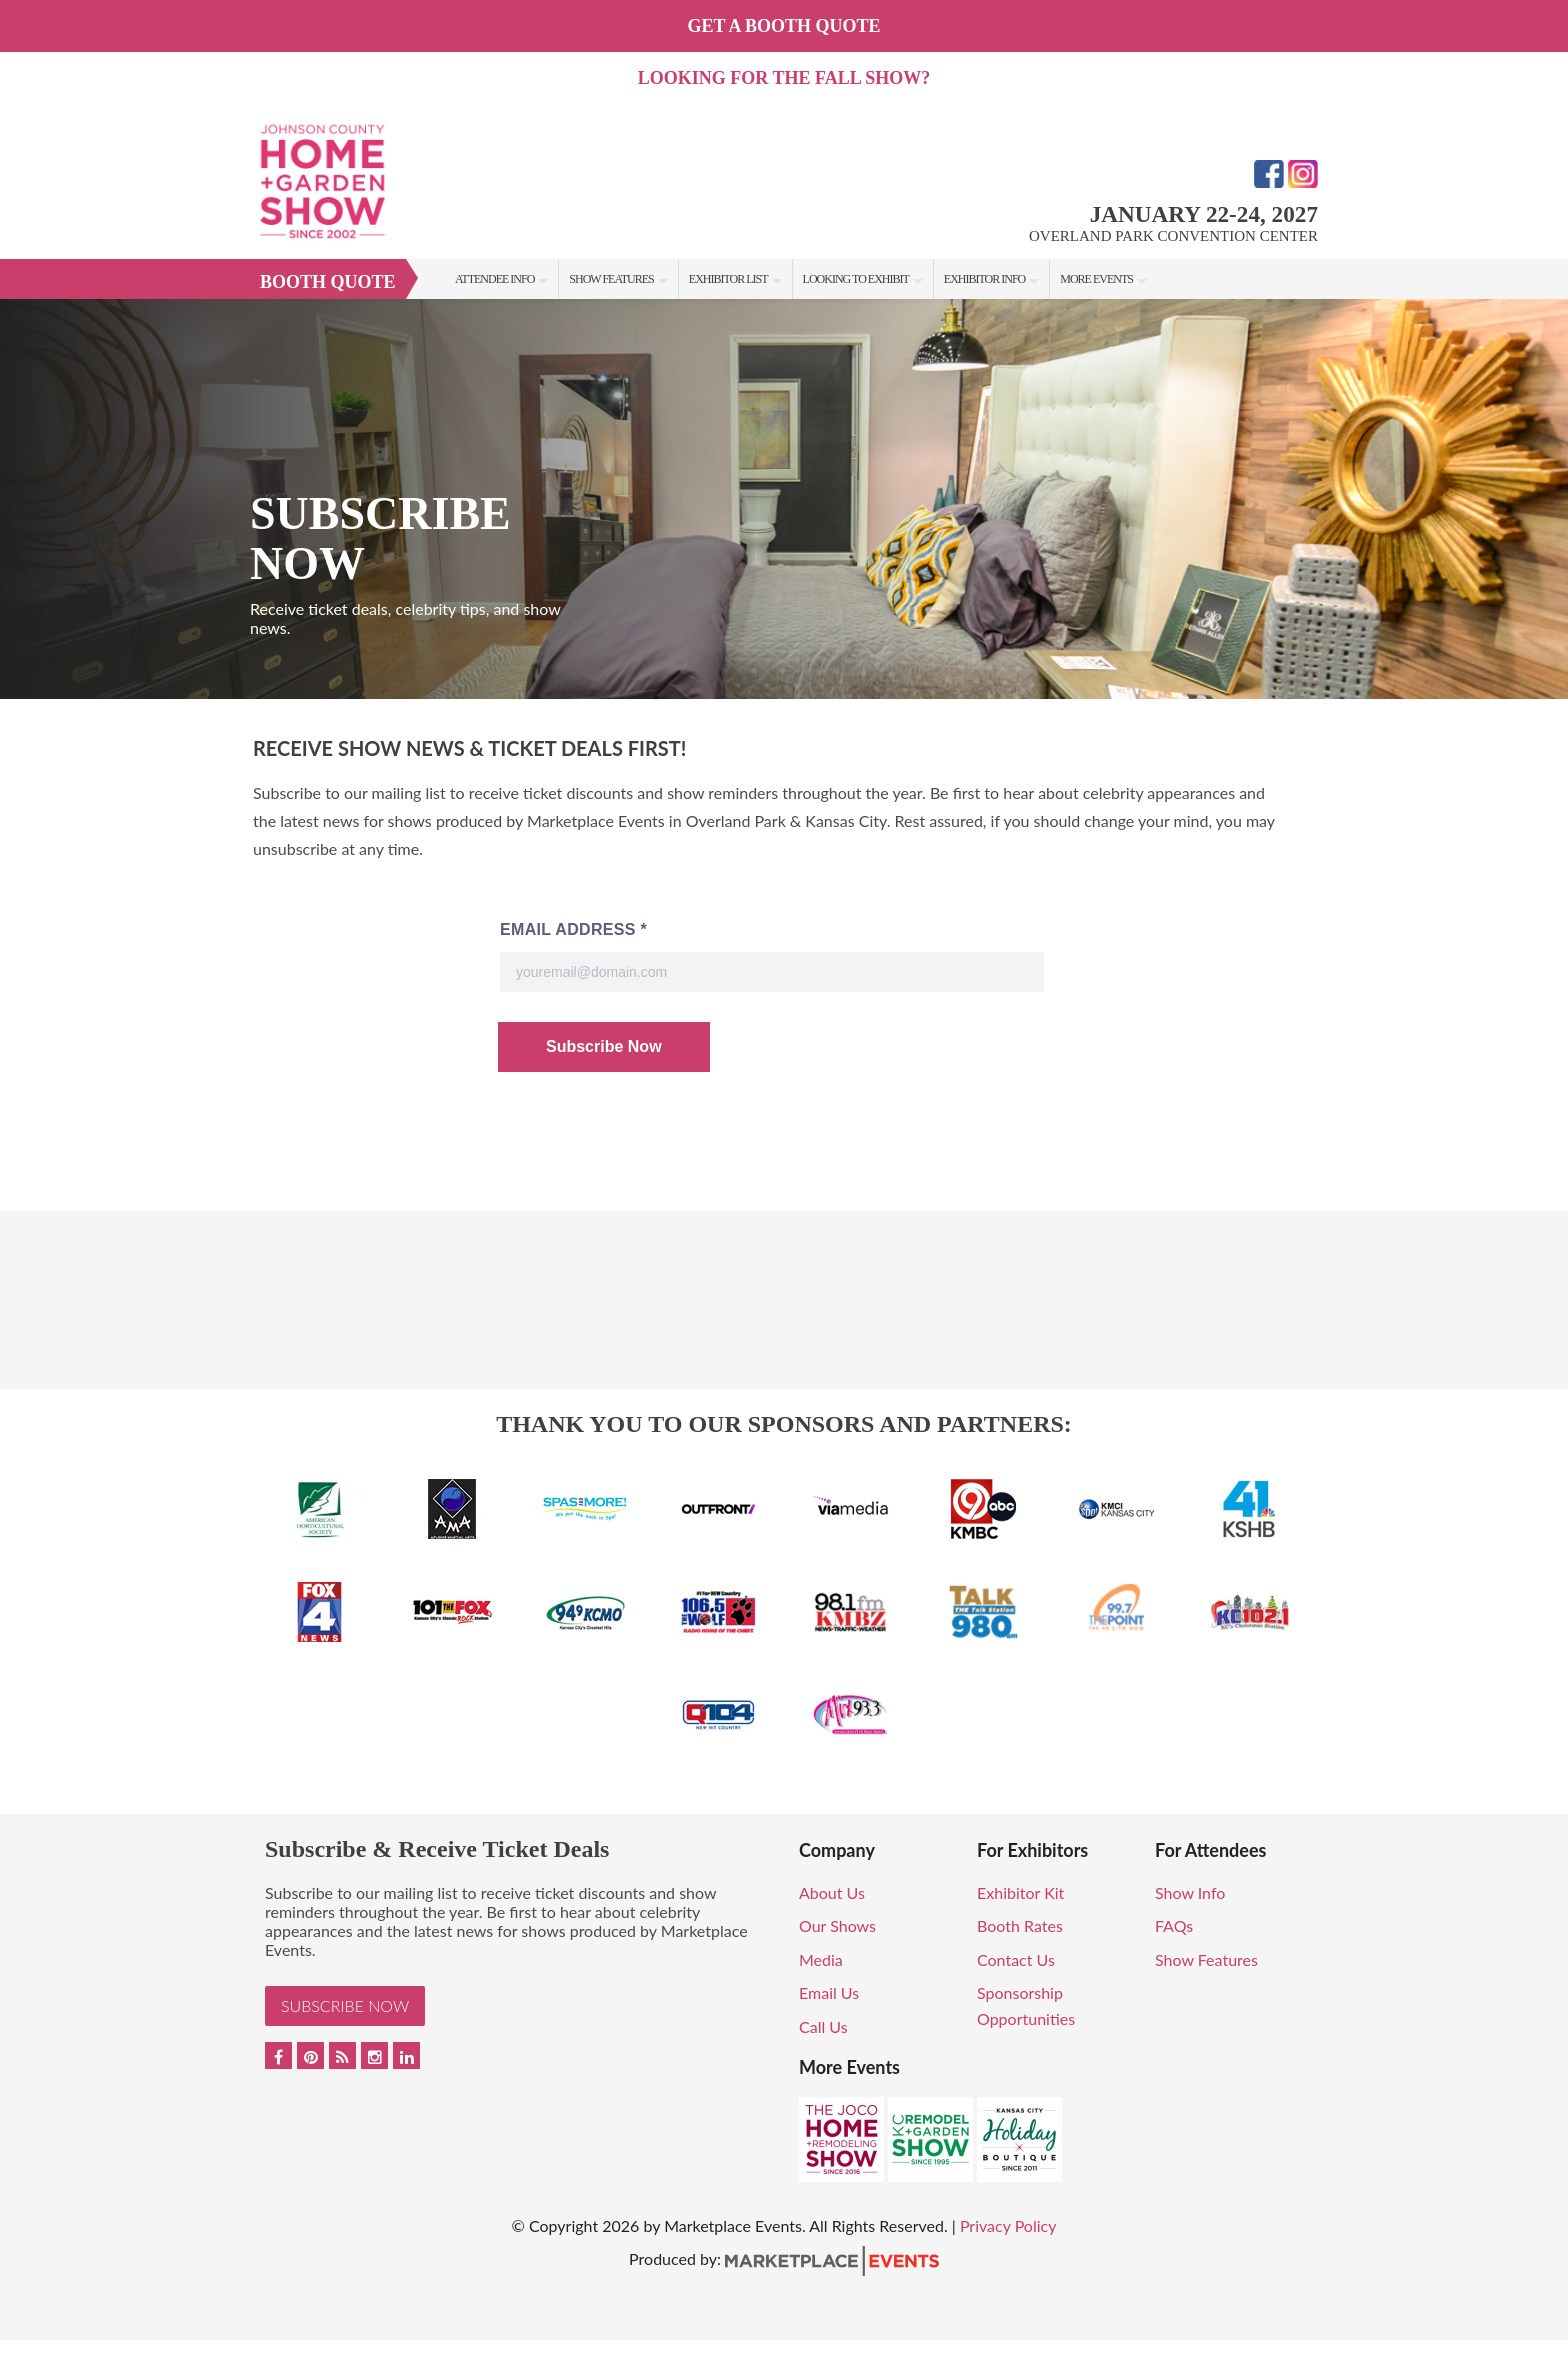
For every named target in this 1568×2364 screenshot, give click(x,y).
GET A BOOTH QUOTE (783, 26)
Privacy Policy (1008, 2225)
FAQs (1174, 1925)
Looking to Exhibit (856, 279)
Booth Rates (1020, 1925)
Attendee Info (494, 279)
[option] (784, 499)
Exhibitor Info (984, 279)
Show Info (1190, 1892)
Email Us (829, 1992)
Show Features (611, 279)
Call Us (823, 2026)
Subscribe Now (345, 2005)
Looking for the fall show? (784, 78)
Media (821, 1959)
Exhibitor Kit (1020, 1892)
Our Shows (837, 1925)
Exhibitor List (728, 279)
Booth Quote (328, 282)
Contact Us (1016, 1959)
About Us (832, 1892)
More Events (1096, 279)
